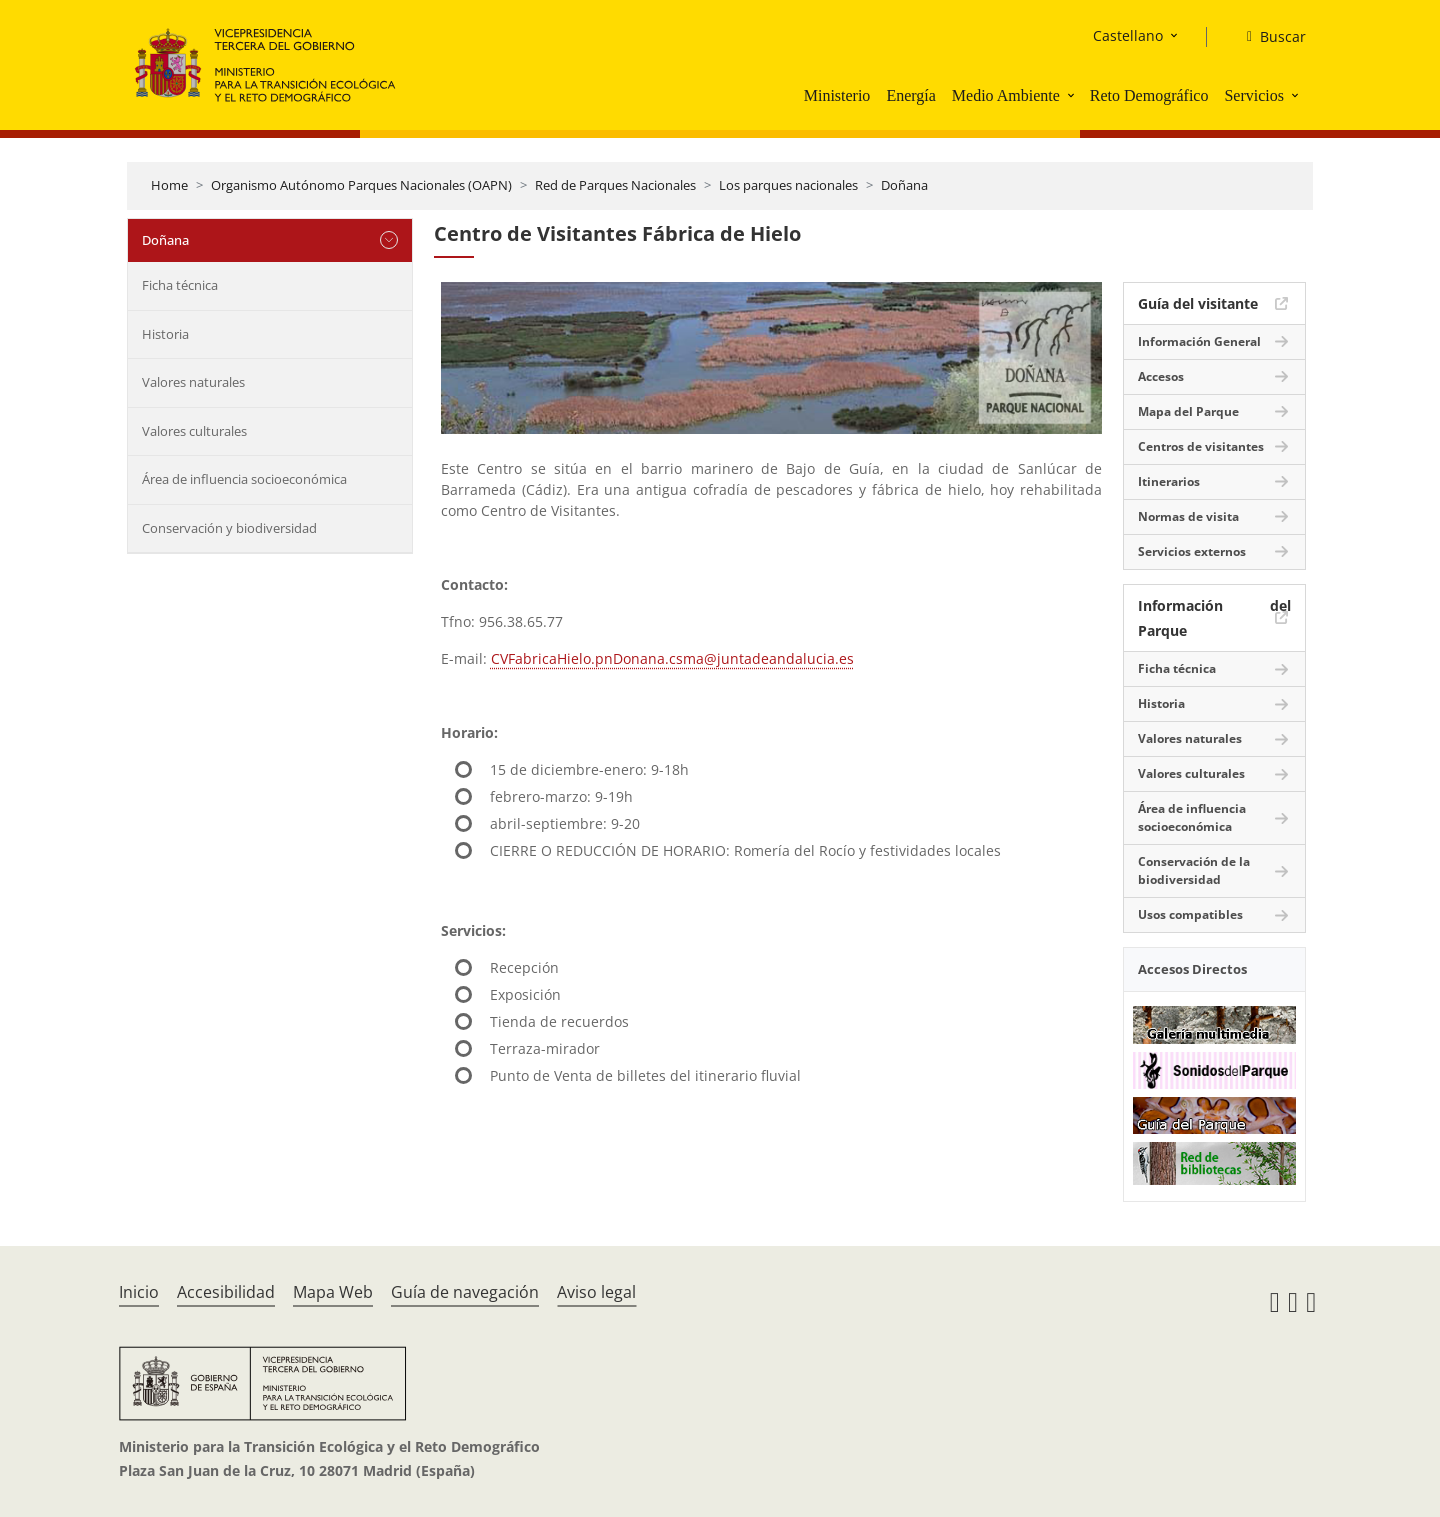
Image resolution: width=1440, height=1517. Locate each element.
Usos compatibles (1190, 914)
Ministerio (837, 95)
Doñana (904, 185)
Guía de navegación (465, 1292)
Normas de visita (1188, 516)
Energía (910, 95)
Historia (165, 334)
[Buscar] (1268, 37)
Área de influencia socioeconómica (244, 479)
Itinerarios (1169, 481)
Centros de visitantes (1201, 446)
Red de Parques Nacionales (615, 185)
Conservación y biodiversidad (229, 528)
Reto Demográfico (1149, 95)
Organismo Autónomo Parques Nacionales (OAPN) (361, 185)
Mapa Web (333, 1292)
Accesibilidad (226, 1292)
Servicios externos (1192, 551)
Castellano (1128, 35)
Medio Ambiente (1006, 95)
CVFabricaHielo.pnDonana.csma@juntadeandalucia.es (672, 658)
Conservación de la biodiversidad (1194, 870)
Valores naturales (193, 382)
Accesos (1161, 376)
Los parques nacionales (788, 185)
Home (169, 185)
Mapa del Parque (1188, 411)
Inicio (139, 1292)
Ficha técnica (180, 285)
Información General (1199, 341)
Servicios (1254, 95)
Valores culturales (194, 431)
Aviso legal (596, 1292)
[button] (1073, 95)
